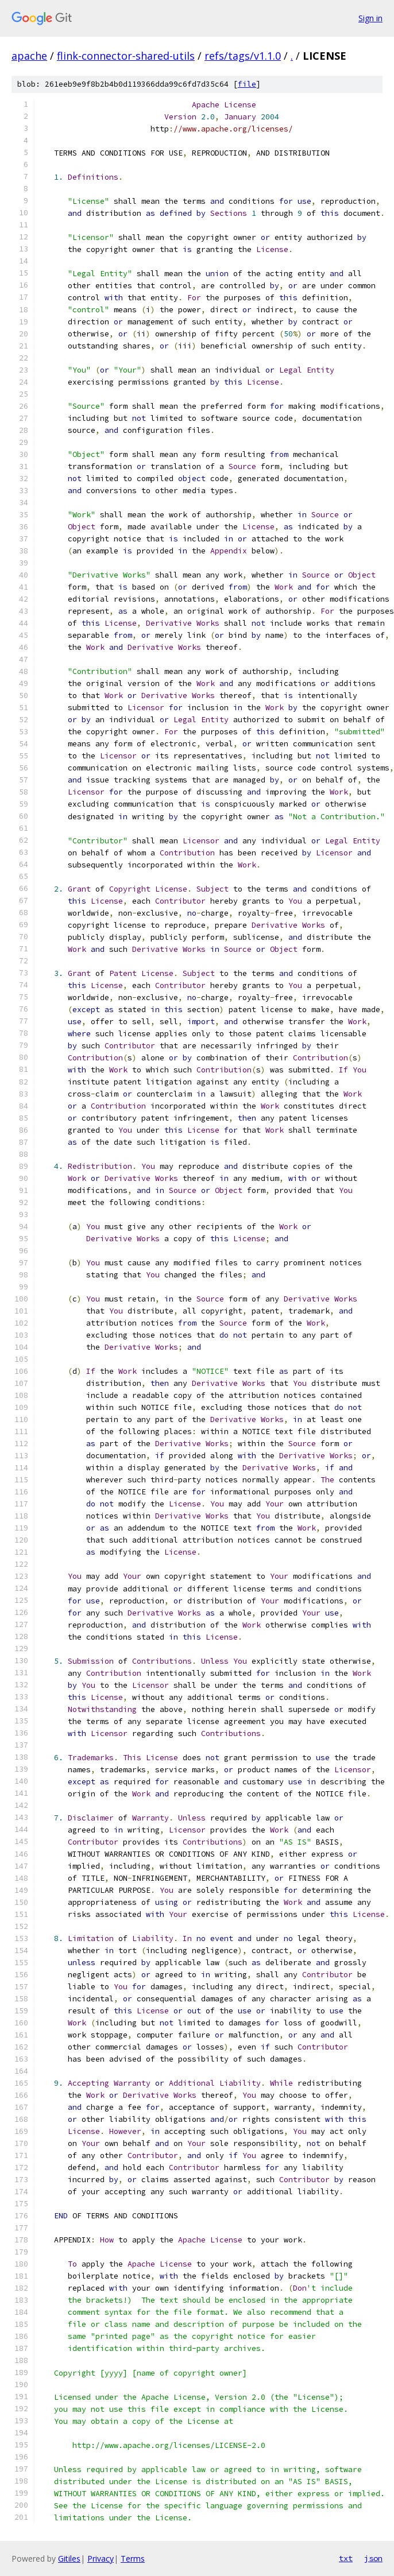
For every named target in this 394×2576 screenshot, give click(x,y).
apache (29, 56)
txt (346, 2558)
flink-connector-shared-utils (126, 56)
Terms (133, 2558)
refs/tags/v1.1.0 (242, 56)
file (247, 84)
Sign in (370, 18)
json (373, 2558)
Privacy (100, 2558)
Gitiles (69, 2558)
